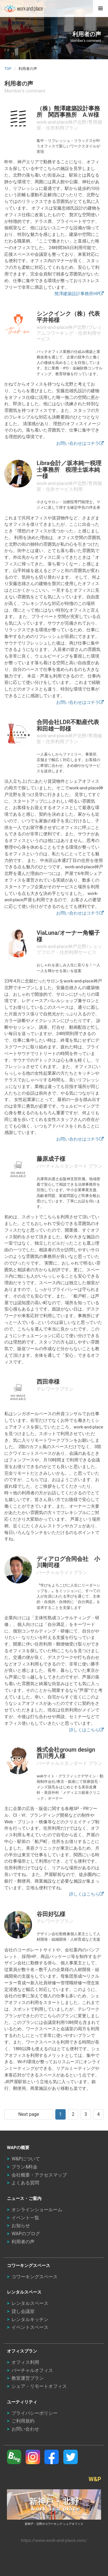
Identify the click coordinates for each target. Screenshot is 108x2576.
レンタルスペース (30, 2303)
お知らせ (21, 2225)
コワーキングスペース (35, 2276)
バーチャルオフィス (32, 2370)
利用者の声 (23, 2241)
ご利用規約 (23, 2421)
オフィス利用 (25, 2362)
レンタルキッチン (30, 2319)
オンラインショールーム (37, 2209)
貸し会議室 (23, 2311)
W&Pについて (26, 2159)
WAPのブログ (26, 2233)
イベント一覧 (25, 2217)
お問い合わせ (25, 2429)
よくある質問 (25, 2182)
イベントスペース (30, 2327)
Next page (28, 2114)
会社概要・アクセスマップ (39, 2175)
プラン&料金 (24, 2167)
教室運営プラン (28, 2378)
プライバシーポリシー (35, 2413)
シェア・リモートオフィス (39, 2386)
